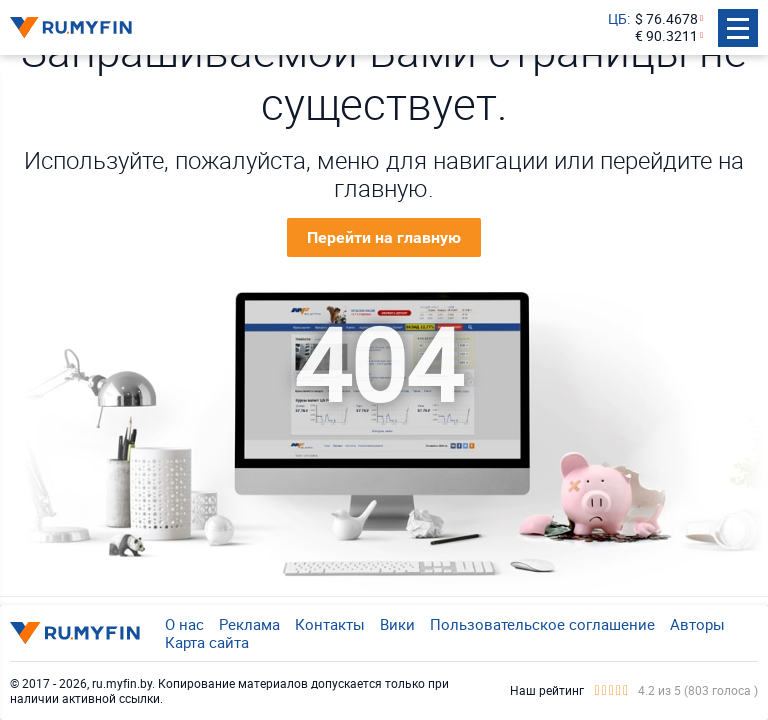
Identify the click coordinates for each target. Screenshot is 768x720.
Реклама (249, 624)
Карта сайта (207, 642)
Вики (397, 624)
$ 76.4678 (666, 19)
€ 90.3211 (666, 36)
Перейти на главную (384, 237)
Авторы (697, 624)
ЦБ (617, 19)
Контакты (330, 624)
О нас (184, 624)
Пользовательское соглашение (542, 624)
